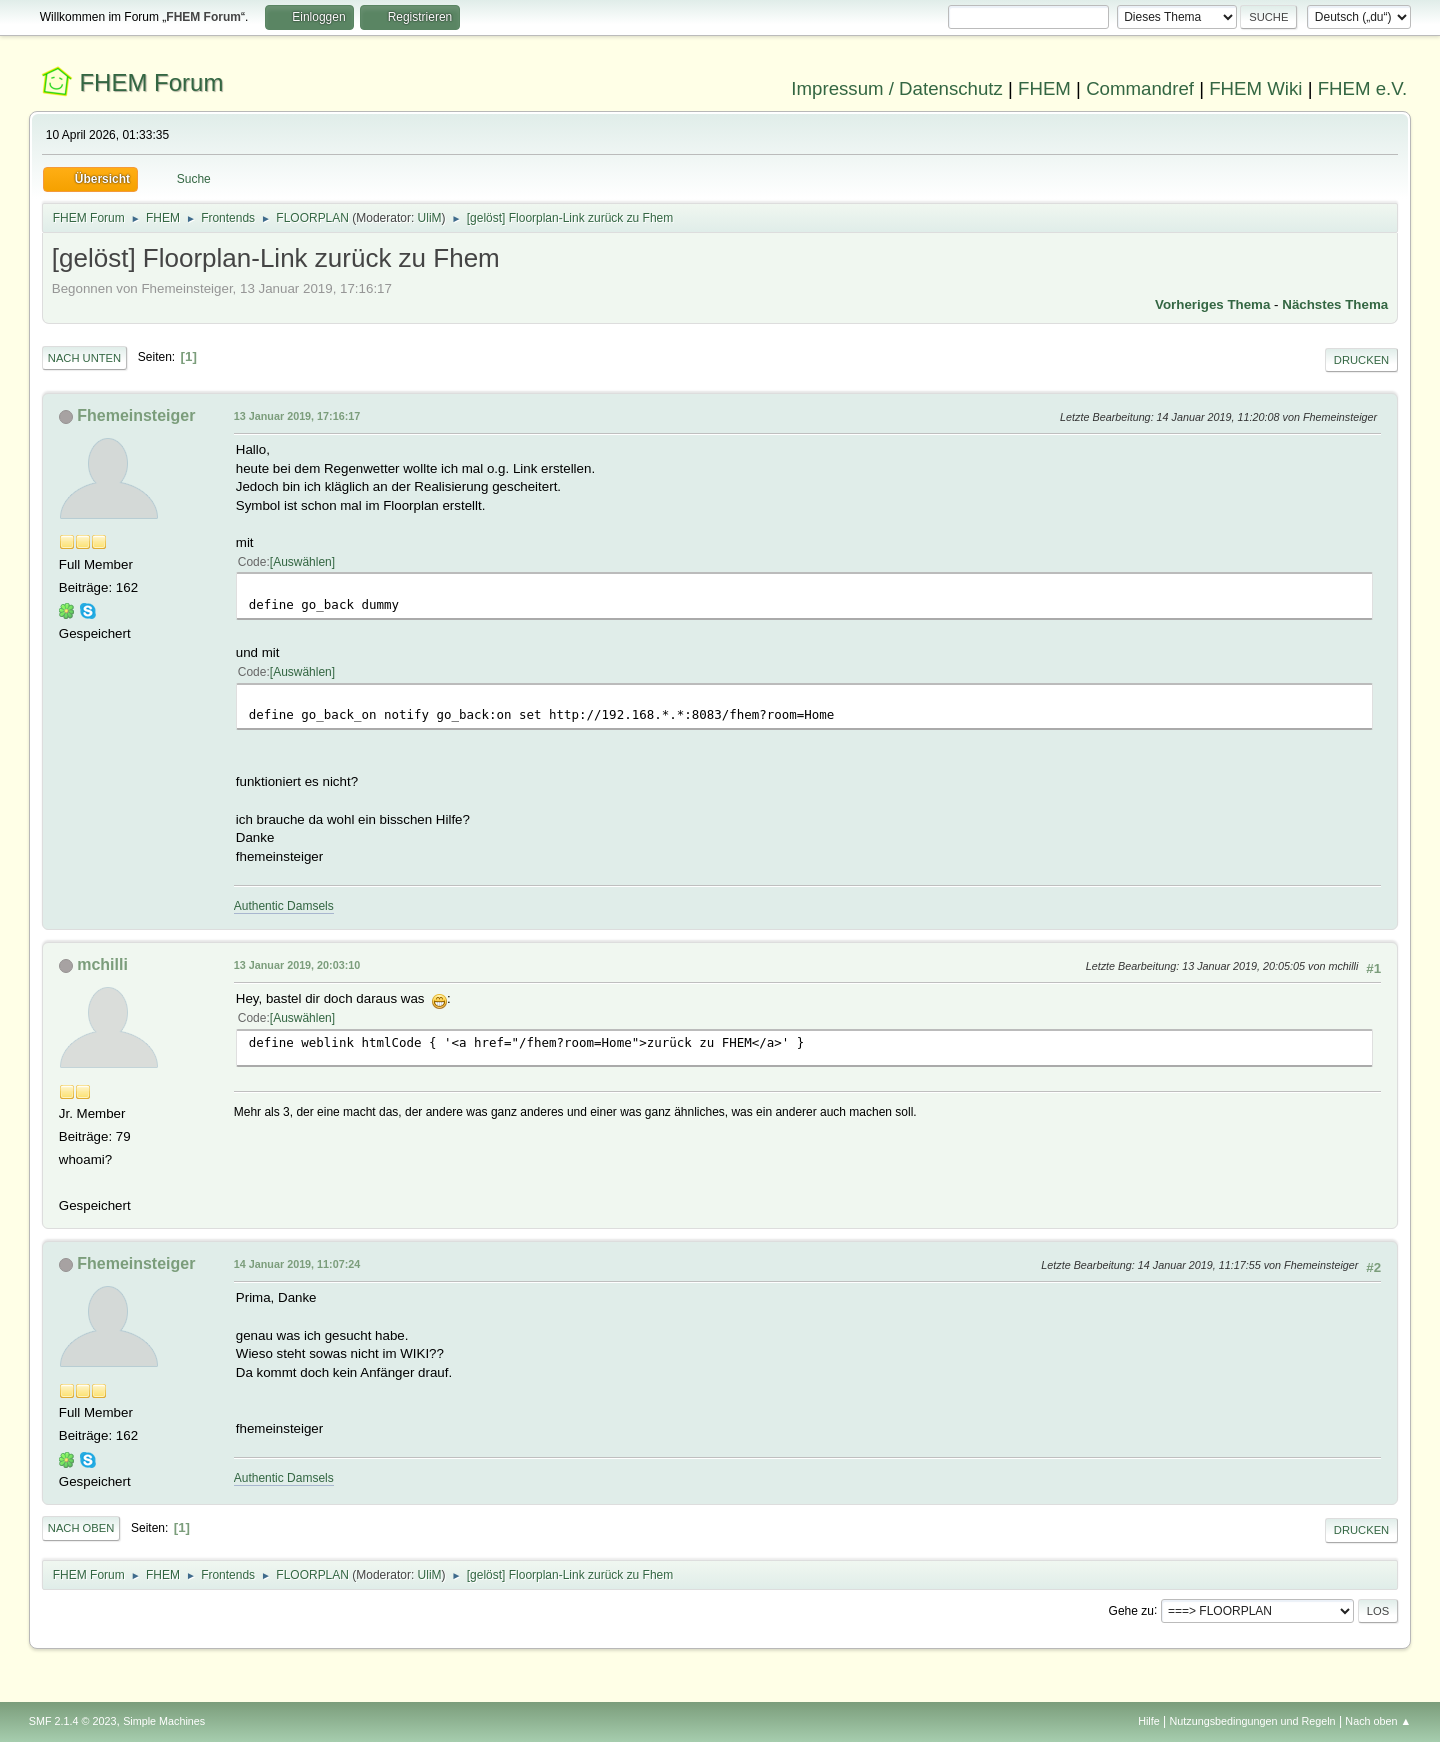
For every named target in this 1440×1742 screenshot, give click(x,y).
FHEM (1044, 88)
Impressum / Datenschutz (897, 88)
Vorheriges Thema (1212, 304)
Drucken (1361, 360)
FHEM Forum (151, 82)
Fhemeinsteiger (136, 415)
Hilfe (1149, 1721)
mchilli (102, 964)
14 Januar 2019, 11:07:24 (297, 1264)
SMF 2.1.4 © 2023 (73, 1721)
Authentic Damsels (284, 906)
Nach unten (84, 358)
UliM (430, 218)
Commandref (1140, 88)
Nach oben (81, 1528)
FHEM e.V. (1363, 88)
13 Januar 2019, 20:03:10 (297, 965)
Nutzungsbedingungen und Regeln (1253, 1721)
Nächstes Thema (1335, 304)
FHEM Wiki (1255, 88)
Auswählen (302, 562)
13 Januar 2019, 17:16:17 (297, 416)
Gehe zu (1131, 1610)
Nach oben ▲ (1378, 1721)
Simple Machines (164, 1721)
